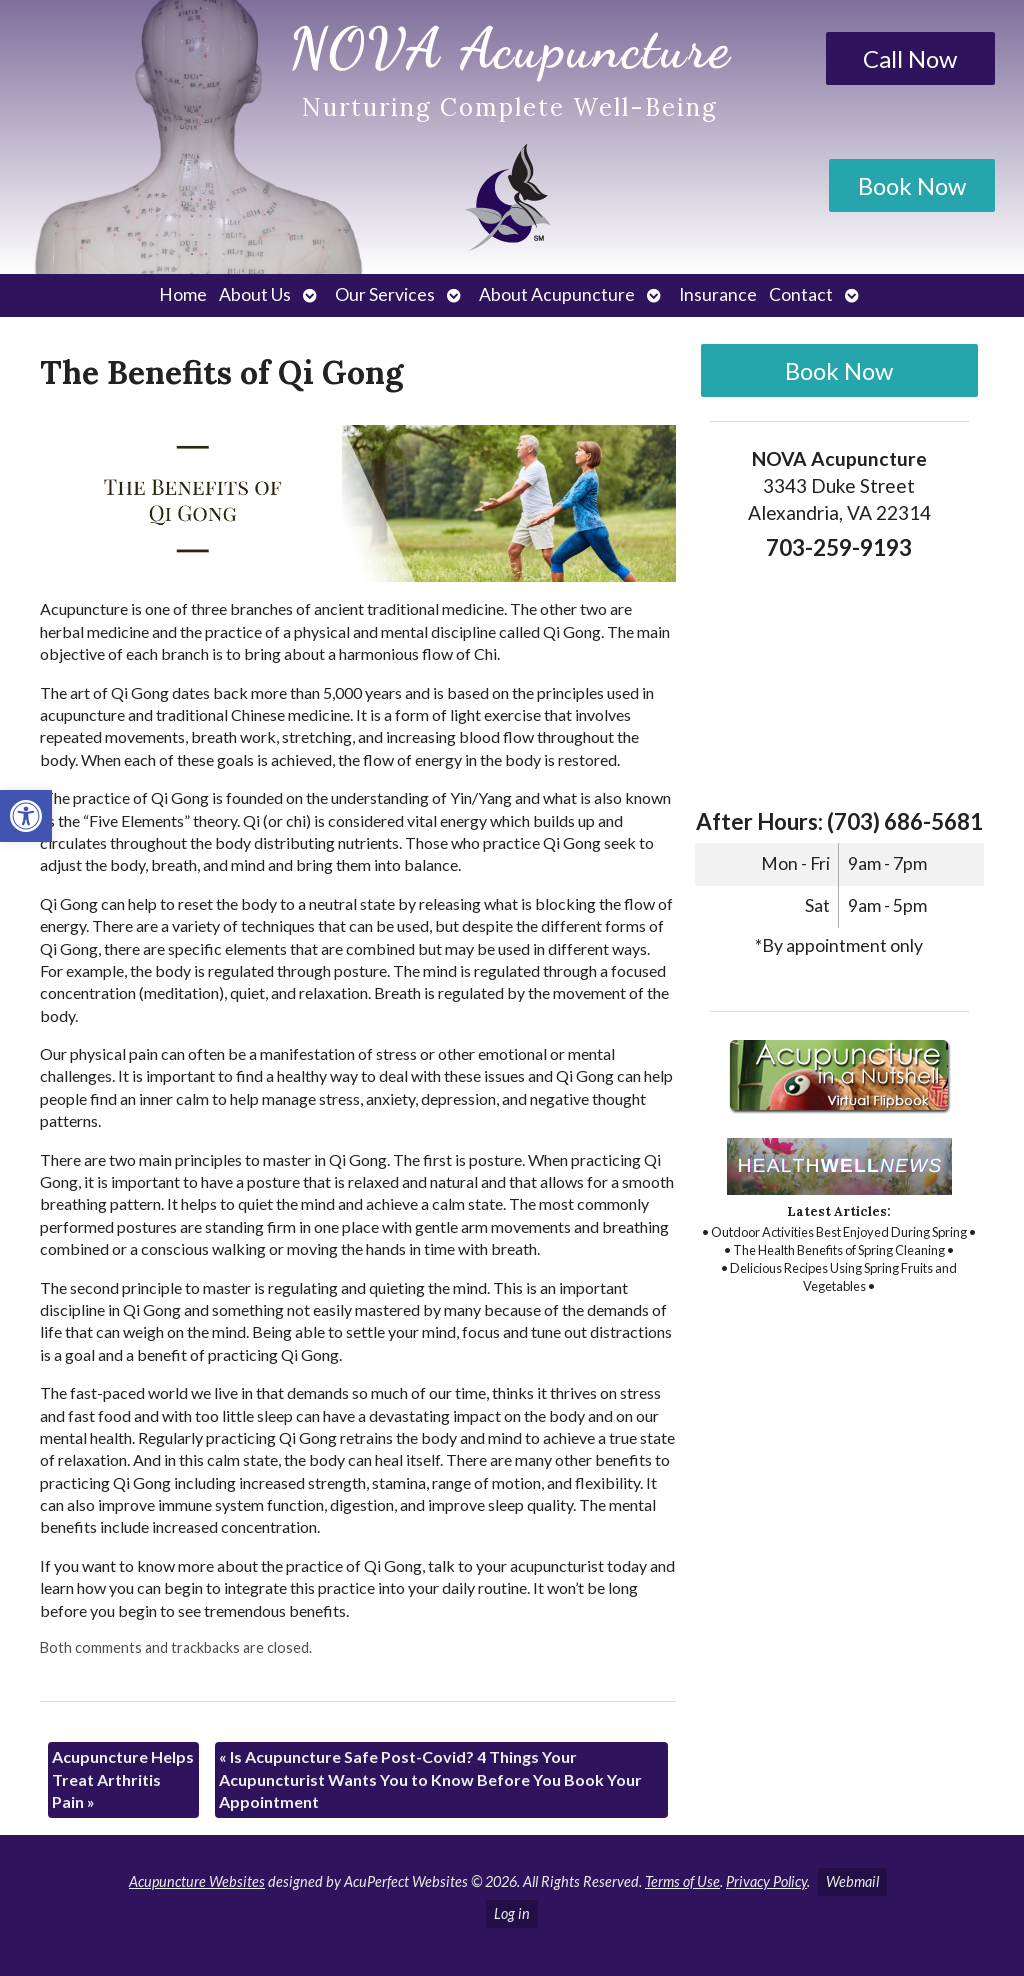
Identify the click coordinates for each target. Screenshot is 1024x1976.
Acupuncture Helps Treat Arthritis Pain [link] (123, 1779)
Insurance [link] (718, 294)
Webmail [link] (852, 1881)
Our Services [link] (385, 294)
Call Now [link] (910, 58)
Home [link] (183, 294)
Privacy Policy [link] (766, 1881)
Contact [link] (801, 294)
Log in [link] (512, 1913)
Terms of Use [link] (682, 1881)
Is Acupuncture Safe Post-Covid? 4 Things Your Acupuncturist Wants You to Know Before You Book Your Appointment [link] (430, 1779)
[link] (26, 816)
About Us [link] (255, 294)
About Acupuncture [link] (557, 294)
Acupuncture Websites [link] (197, 1881)
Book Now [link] (912, 185)
